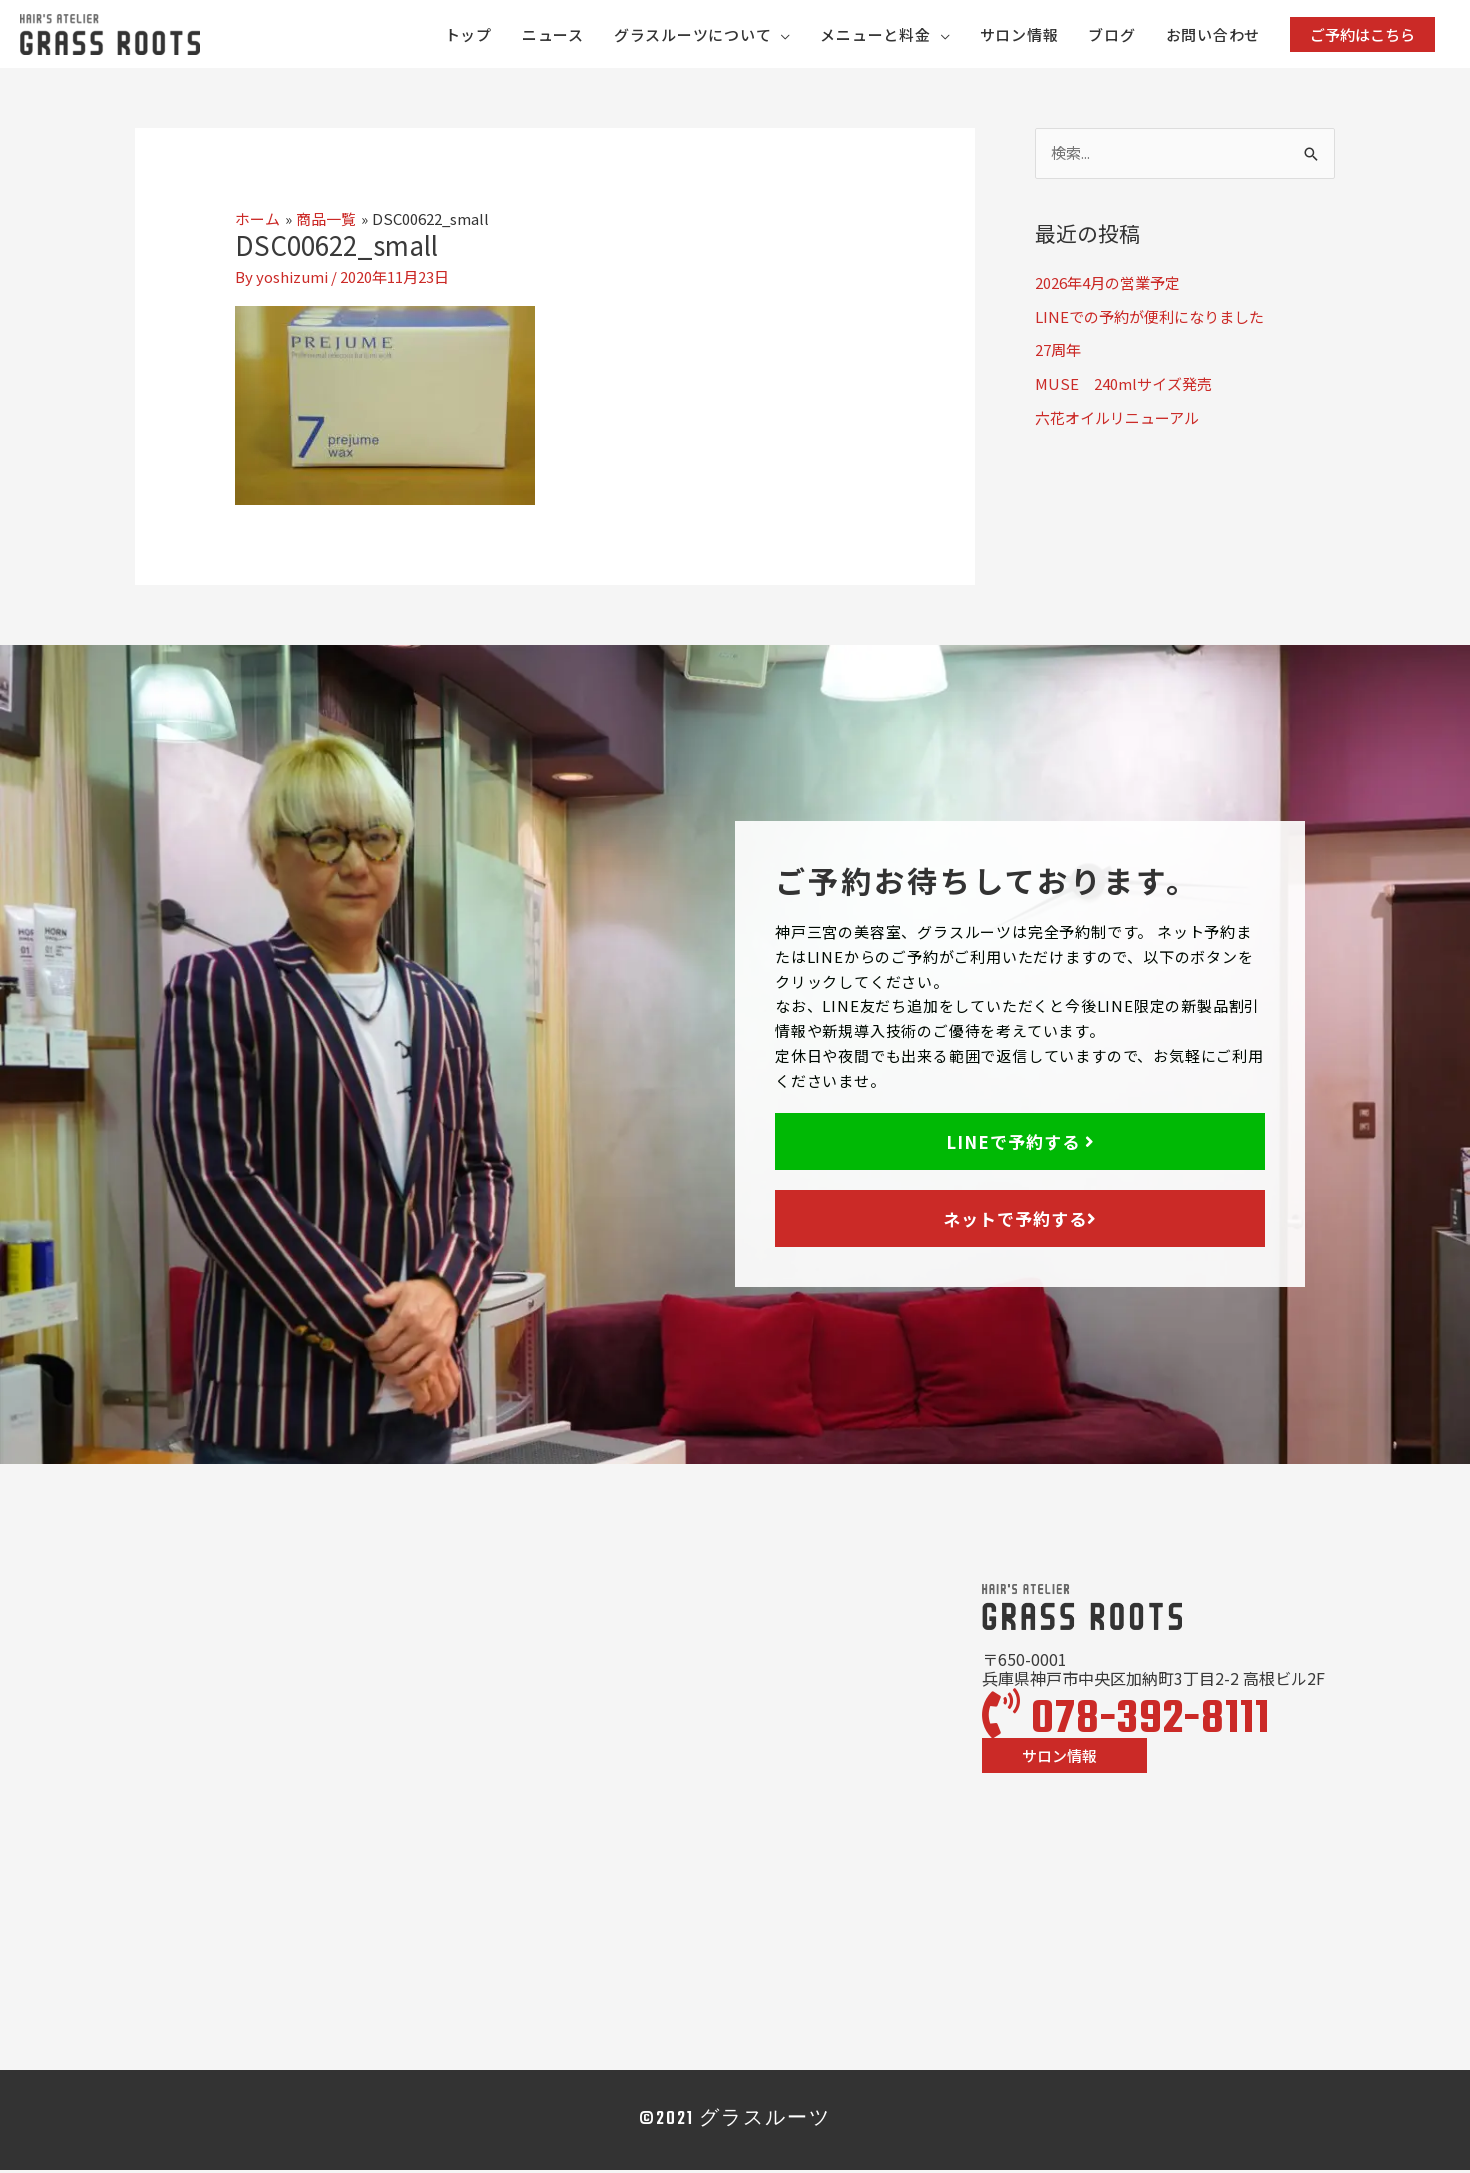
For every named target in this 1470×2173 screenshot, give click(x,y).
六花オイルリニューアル (1117, 420)
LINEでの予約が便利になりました (1149, 318)
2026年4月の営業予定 (1107, 285)
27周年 (1058, 352)
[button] (1362, 35)
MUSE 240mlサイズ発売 (1123, 386)
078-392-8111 (1126, 1723)
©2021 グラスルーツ (735, 2122)
